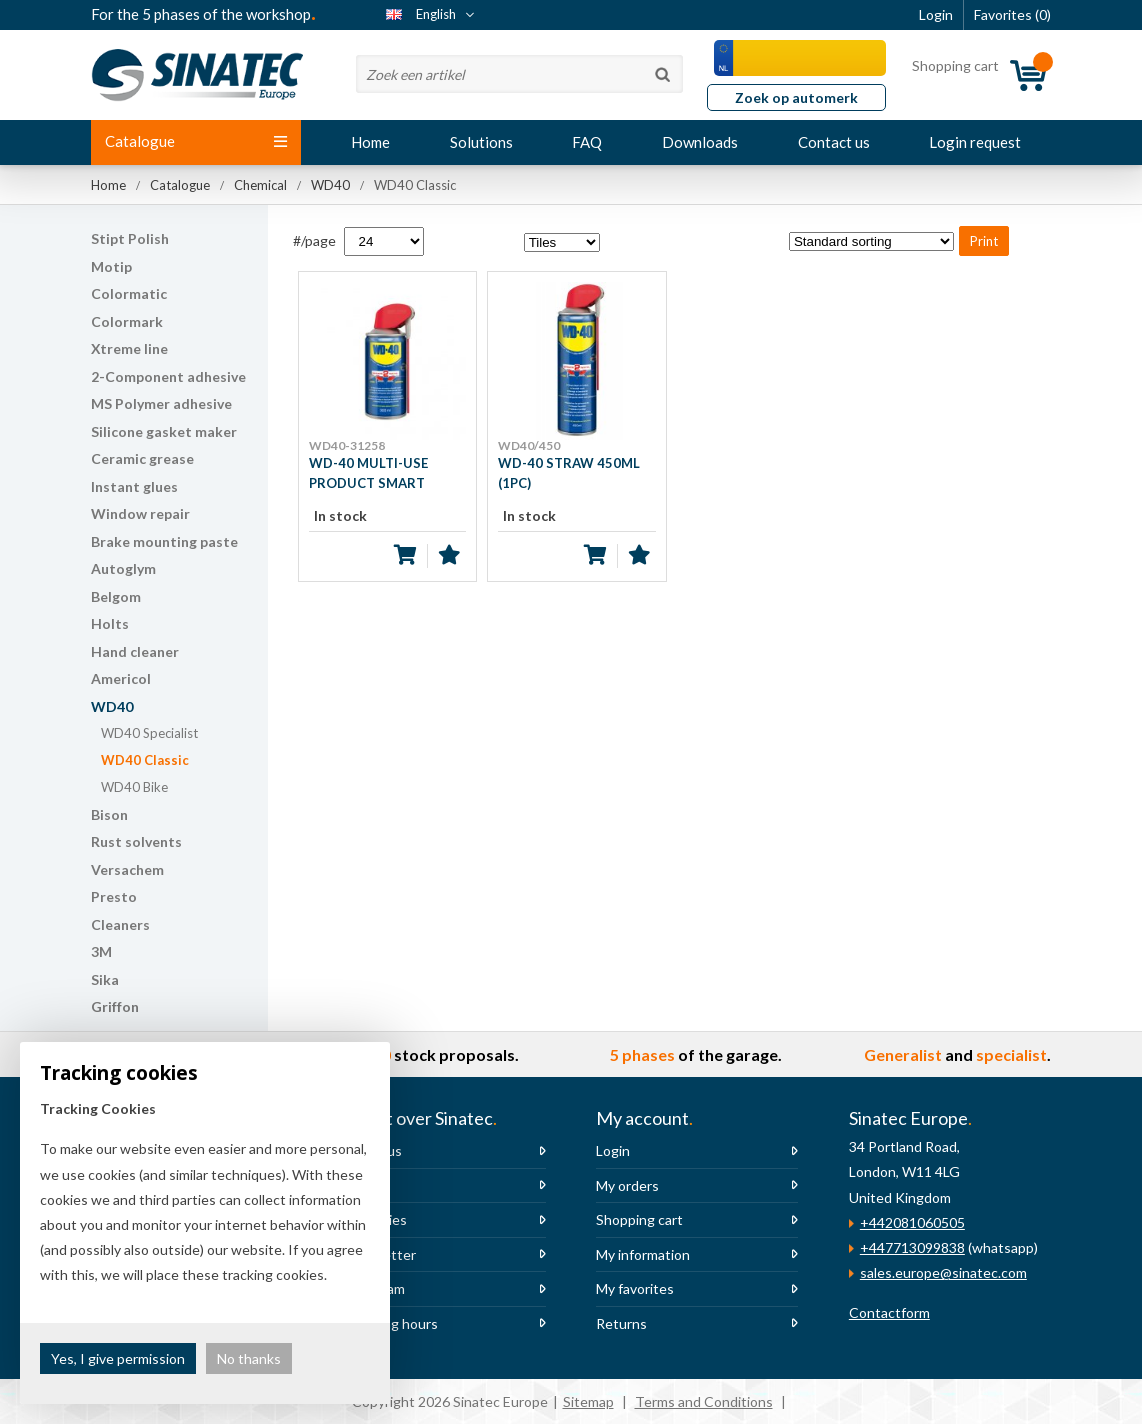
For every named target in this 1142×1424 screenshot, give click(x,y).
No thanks (249, 1358)
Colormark (127, 321)
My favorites (635, 1288)
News (362, 1185)
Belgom (116, 596)
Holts (110, 623)
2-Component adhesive (168, 376)
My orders (627, 1185)
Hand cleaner (135, 651)
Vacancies (375, 1219)
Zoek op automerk (796, 97)
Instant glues (134, 486)
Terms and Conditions (704, 1401)
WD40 (112, 706)
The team (374, 1288)
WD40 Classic (145, 760)
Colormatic (129, 293)
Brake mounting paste (164, 541)
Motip (111, 266)
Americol (121, 678)
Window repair (140, 513)
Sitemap (588, 1401)
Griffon (115, 1006)
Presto (114, 896)
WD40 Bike (134, 787)
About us (373, 1150)
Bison (109, 814)
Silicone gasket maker (164, 431)
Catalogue (196, 141)
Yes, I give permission (118, 1358)
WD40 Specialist (149, 733)
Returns (621, 1323)
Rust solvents (136, 841)
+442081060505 (912, 1222)
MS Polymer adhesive (161, 403)
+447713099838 (912, 1247)
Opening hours (391, 1323)
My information (643, 1254)
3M (101, 951)
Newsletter (380, 1254)
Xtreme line (129, 348)
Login (613, 1150)
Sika (105, 979)
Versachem (127, 869)
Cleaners (120, 924)
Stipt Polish (130, 238)
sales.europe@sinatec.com (943, 1272)
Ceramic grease (142, 458)
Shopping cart (639, 1219)
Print (984, 241)
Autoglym (123, 568)
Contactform (889, 1312)
